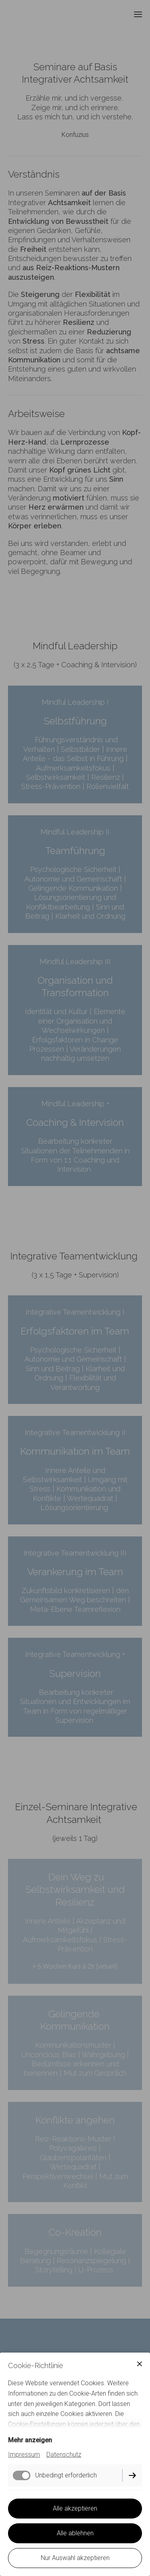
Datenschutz (63, 2454)
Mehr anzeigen (30, 2440)
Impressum (24, 2454)
